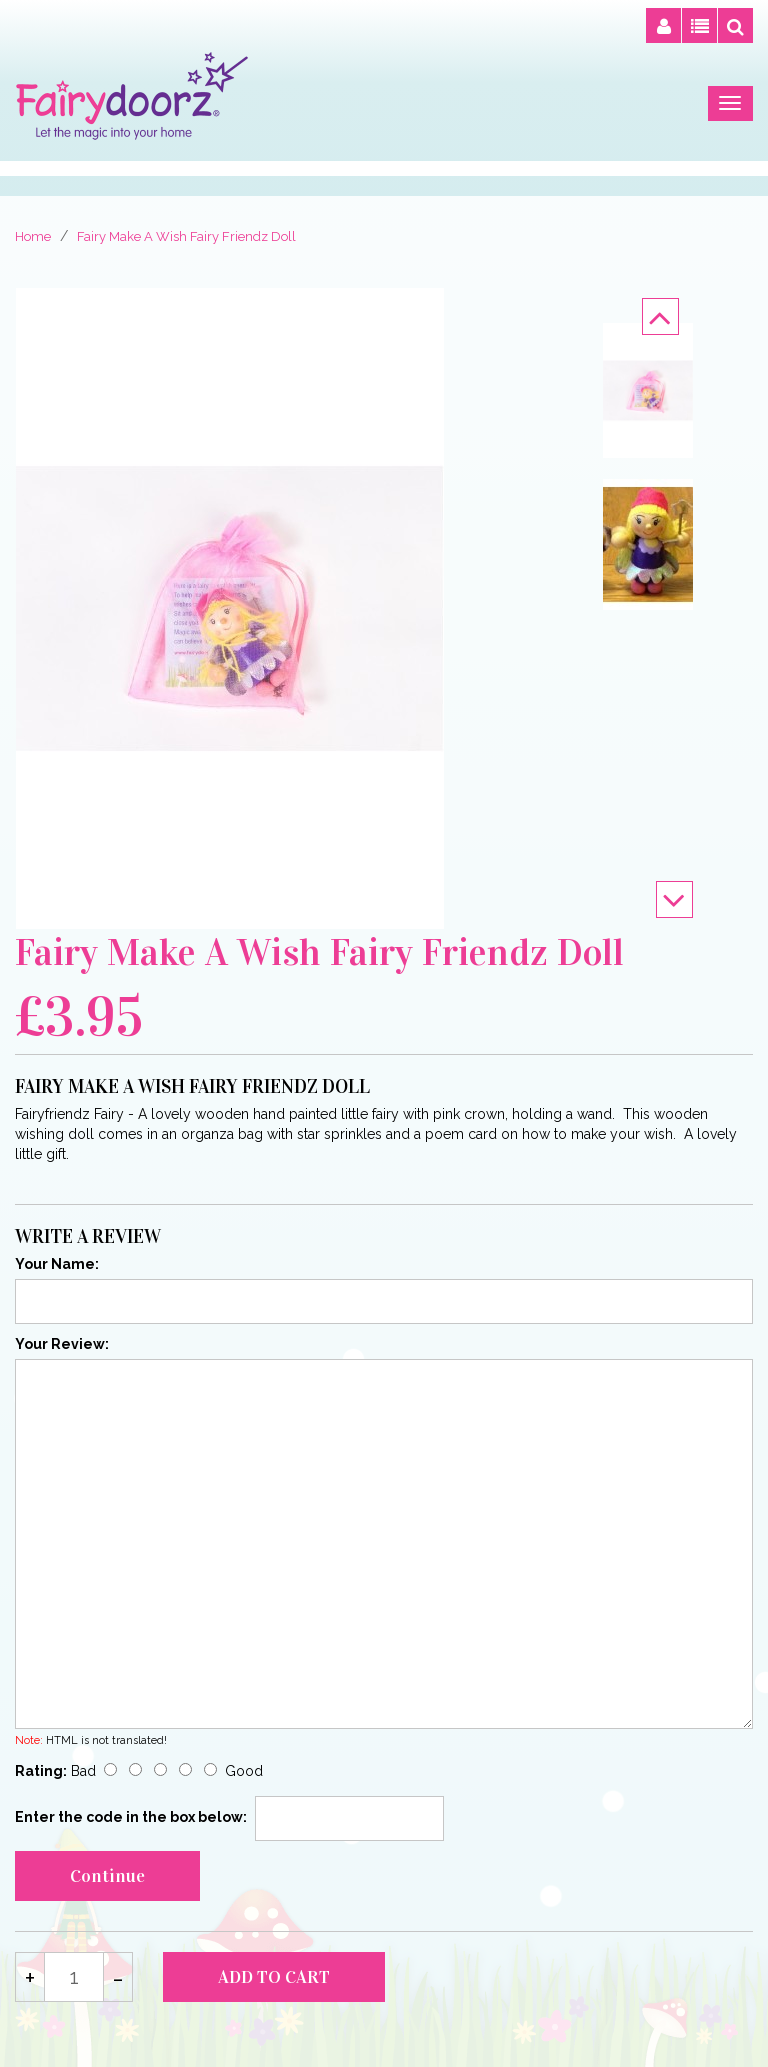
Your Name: (57, 1264)
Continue (107, 1876)
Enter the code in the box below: (131, 1817)
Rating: (41, 1771)
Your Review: (62, 1344)
